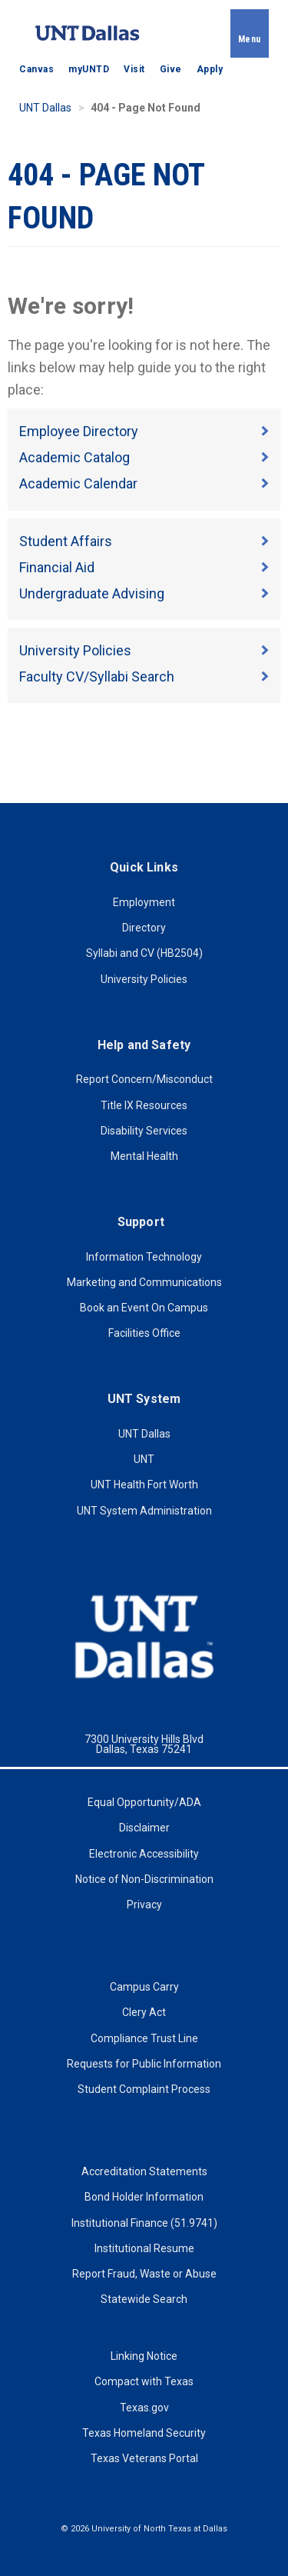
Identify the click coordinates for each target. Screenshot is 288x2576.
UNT (144, 1459)
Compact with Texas (144, 2381)
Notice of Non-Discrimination (144, 1879)
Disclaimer (144, 1827)
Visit (134, 69)
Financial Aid (56, 567)
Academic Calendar (78, 483)
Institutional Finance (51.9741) (144, 2223)
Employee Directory (78, 431)
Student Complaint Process (144, 2089)
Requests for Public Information (144, 2064)
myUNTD (88, 69)
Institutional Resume (144, 2248)
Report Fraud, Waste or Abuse (144, 2274)
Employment (144, 902)
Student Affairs (65, 541)
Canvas (36, 69)
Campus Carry (144, 1987)
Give (171, 69)
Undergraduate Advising (91, 593)
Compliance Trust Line (144, 2038)
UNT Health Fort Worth (144, 1484)
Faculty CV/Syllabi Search (96, 676)
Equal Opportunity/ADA (144, 1802)
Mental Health (144, 1156)
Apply (210, 69)
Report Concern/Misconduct (144, 1079)
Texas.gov (144, 2407)
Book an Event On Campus (144, 1307)
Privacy (144, 1904)
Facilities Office (144, 1333)
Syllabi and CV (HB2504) (144, 953)
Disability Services (144, 1131)
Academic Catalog (74, 457)
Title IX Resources (144, 1105)
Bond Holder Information (144, 2197)
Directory (144, 927)
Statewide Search (144, 2299)
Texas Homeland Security (144, 2433)
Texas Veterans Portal (144, 2458)
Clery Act (144, 2012)
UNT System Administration (144, 1511)
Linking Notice (144, 2356)
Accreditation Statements (144, 2171)
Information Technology (144, 1257)
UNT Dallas (45, 108)
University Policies (75, 650)
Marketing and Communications (144, 1282)
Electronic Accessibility (144, 1854)
